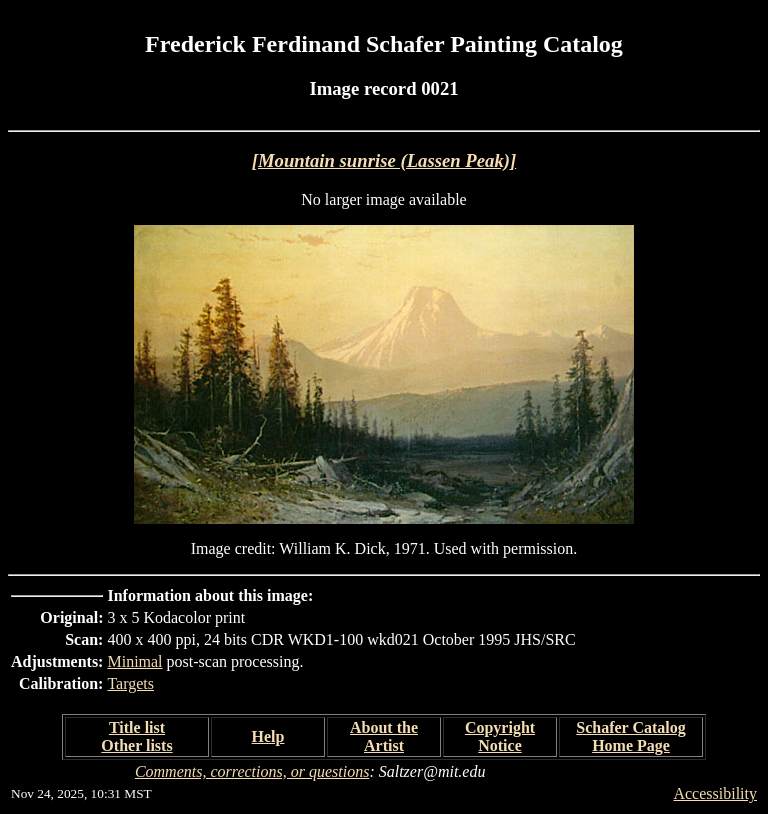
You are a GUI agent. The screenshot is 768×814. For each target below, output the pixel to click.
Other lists (136, 745)
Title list (137, 727)
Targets (130, 683)
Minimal (134, 661)
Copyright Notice (500, 736)
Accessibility (715, 793)
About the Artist (384, 736)
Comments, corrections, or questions (252, 771)
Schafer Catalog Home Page (630, 736)
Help (268, 736)
